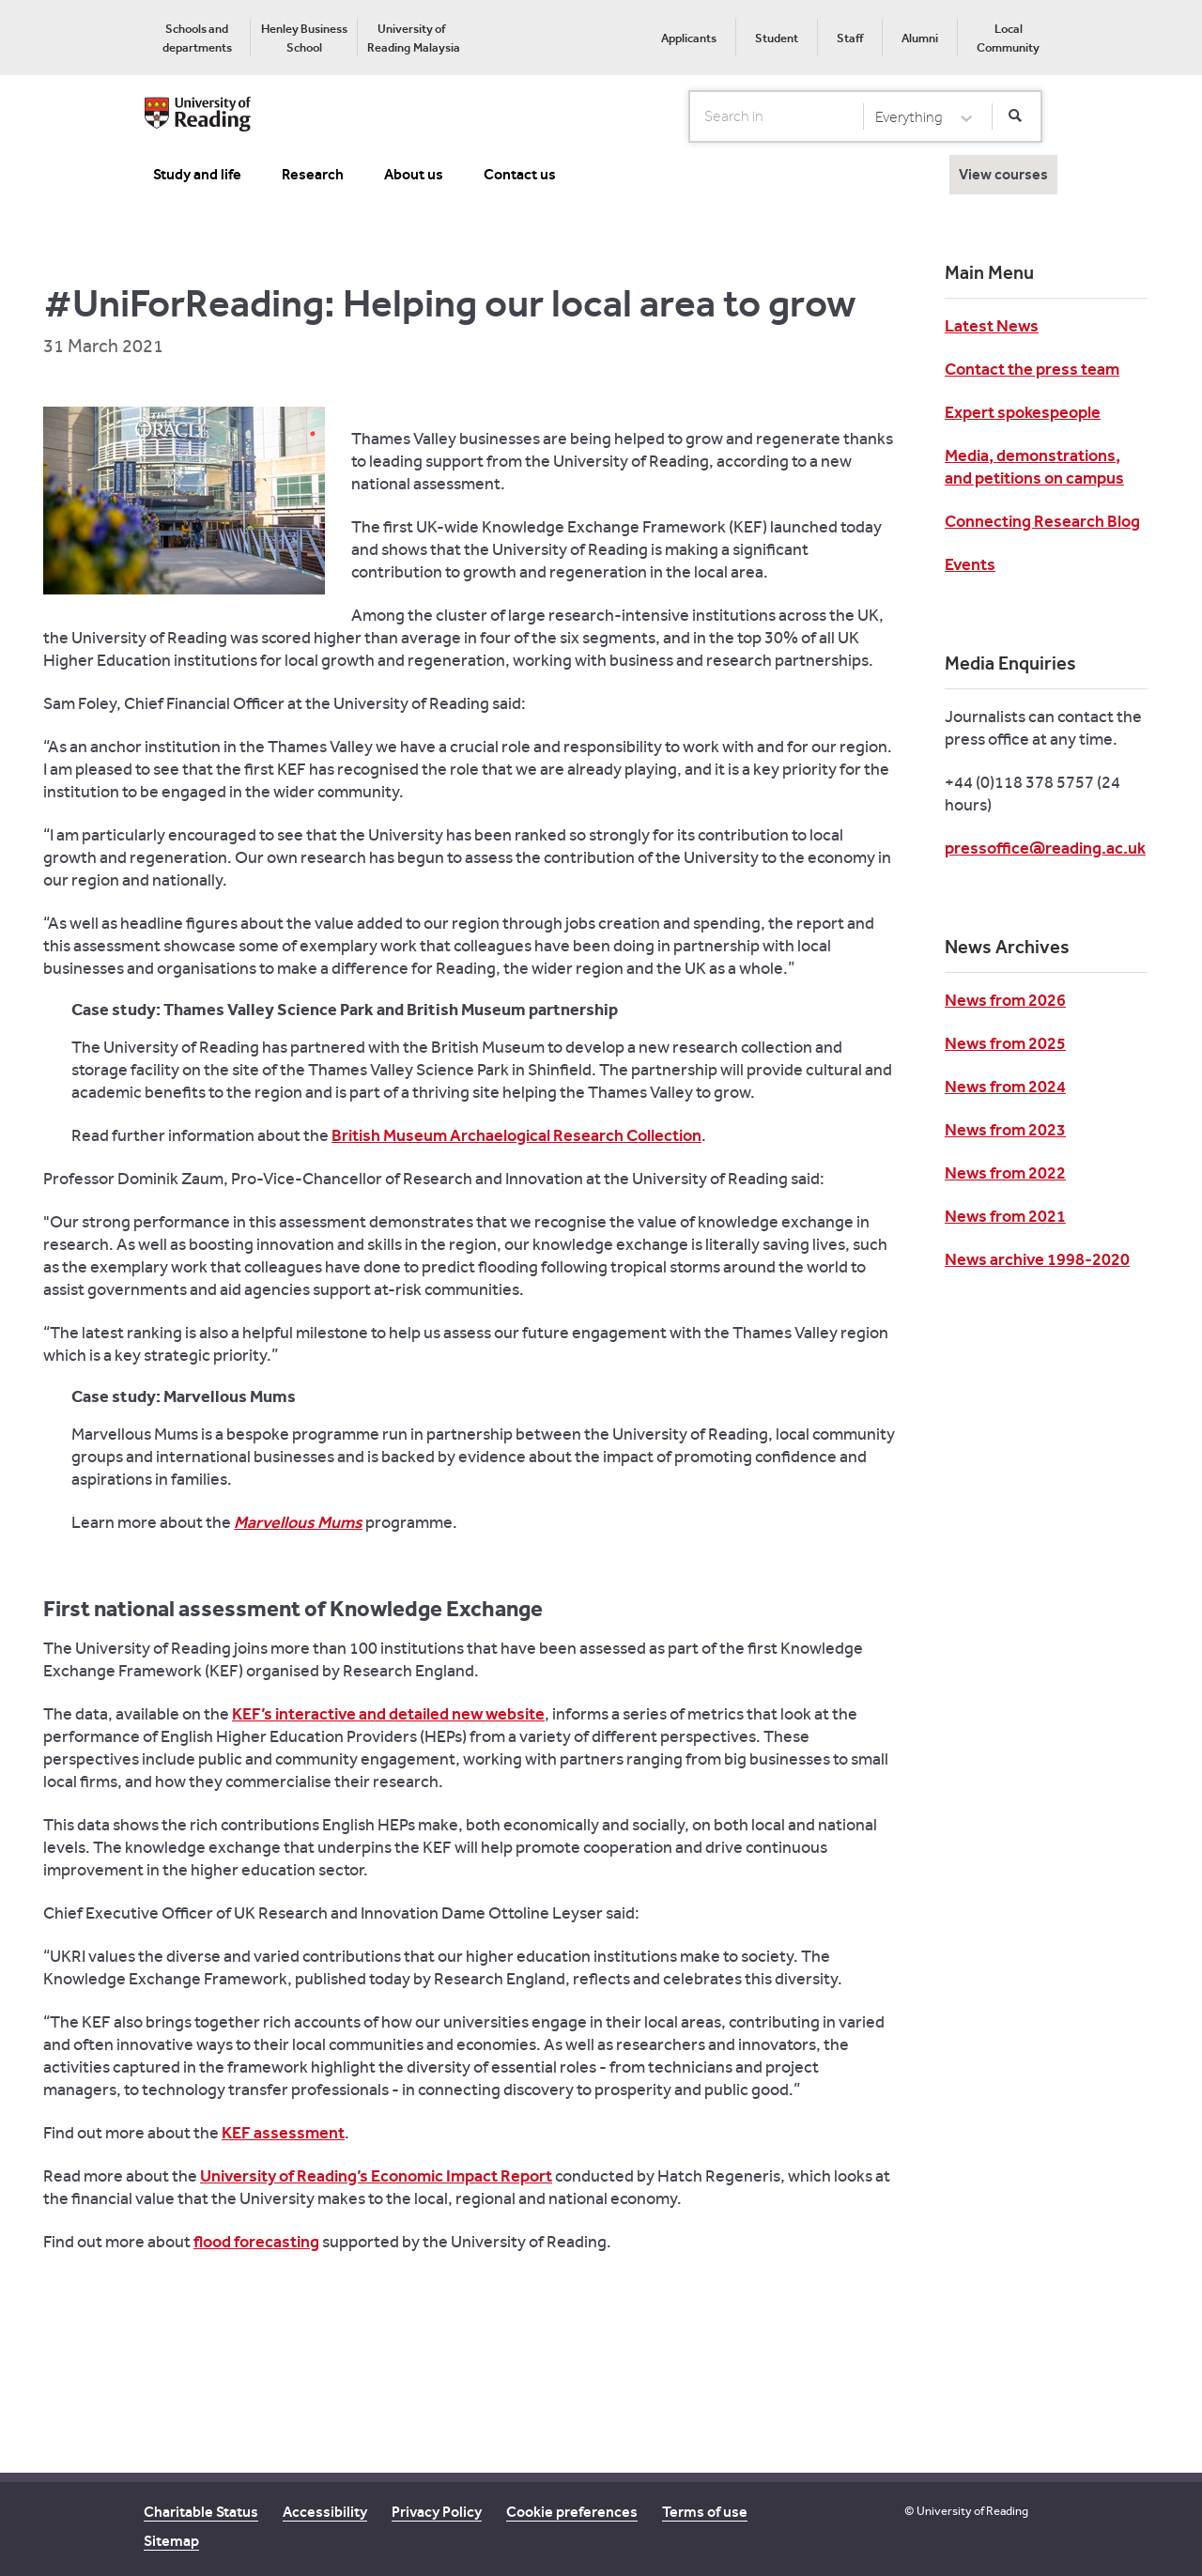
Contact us (520, 174)
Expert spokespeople (1023, 412)
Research (313, 174)
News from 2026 (1005, 1000)
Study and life (197, 174)
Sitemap (171, 2541)
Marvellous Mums (298, 1522)
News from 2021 (1005, 1216)
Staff (850, 38)
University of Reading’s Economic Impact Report (376, 2176)
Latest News (992, 326)
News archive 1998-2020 (1037, 1259)
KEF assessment (283, 2132)
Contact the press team (1032, 369)
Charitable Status (201, 2512)
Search (689, 115)
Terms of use (704, 2512)
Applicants (689, 38)
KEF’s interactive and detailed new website (388, 1714)
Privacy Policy (437, 2512)
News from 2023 (1005, 1129)
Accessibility (325, 2512)
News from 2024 (1005, 1086)
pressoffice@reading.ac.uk (1045, 848)
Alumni (920, 38)
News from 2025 (1005, 1043)
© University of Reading (966, 2511)
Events (970, 564)
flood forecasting (256, 2241)
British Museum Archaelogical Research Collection (516, 1135)
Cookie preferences (572, 2512)
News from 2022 (1005, 1173)
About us (413, 174)
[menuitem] (197, 37)
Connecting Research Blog (1042, 521)
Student (776, 38)
